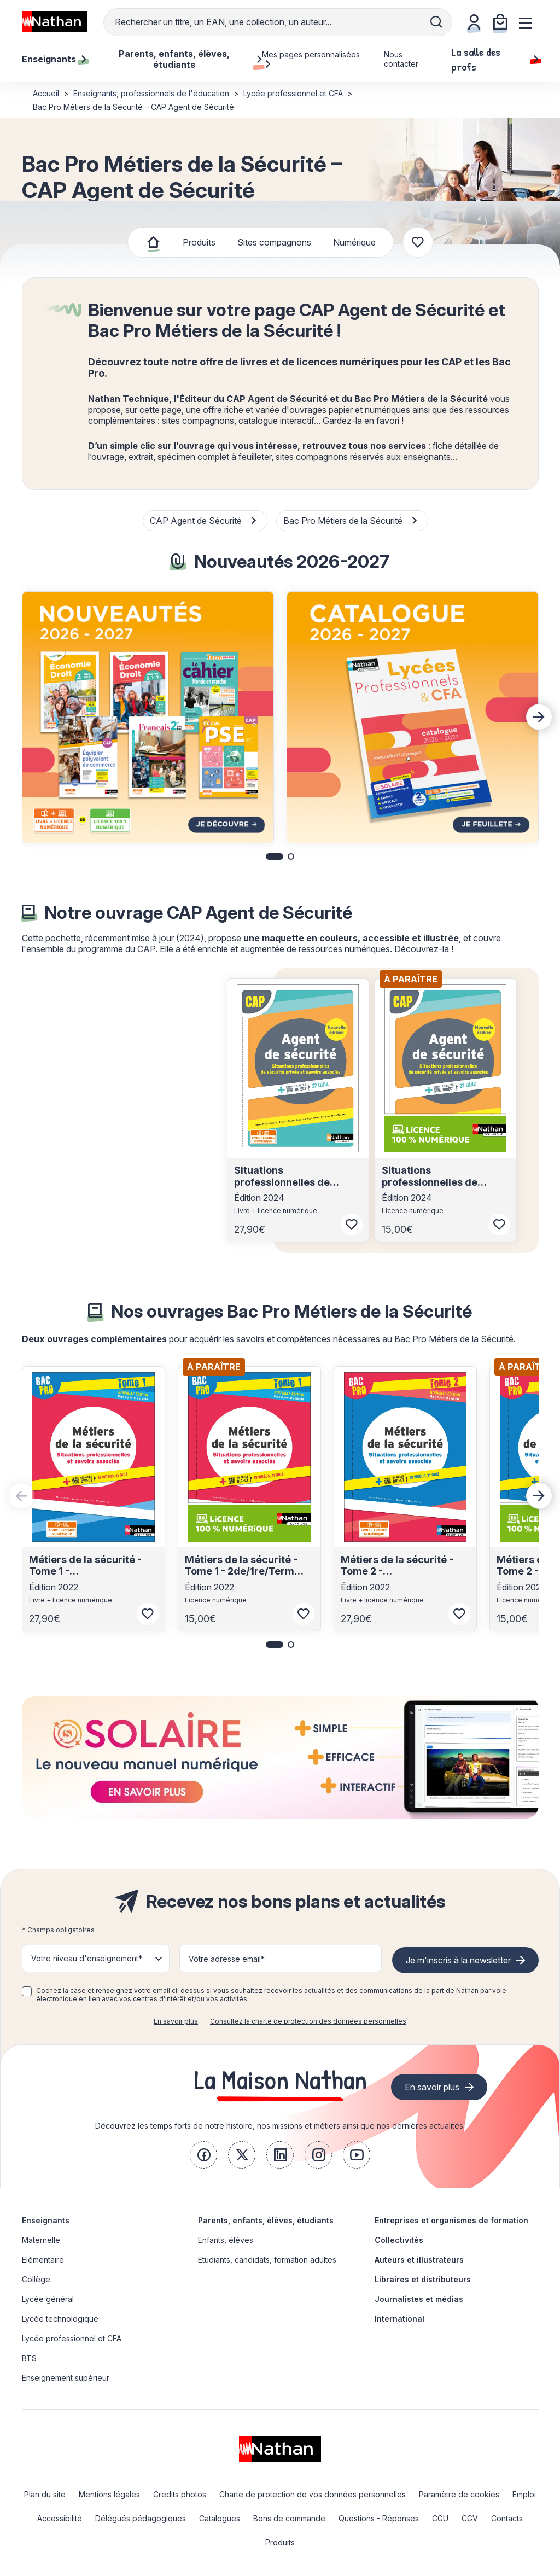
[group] (148, 717)
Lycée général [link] (48, 2299)
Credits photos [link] (179, 2494)
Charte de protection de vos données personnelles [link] (312, 2494)
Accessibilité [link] (59, 2518)
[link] (203, 2155)
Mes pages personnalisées (311, 59)
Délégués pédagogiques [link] (140, 2518)
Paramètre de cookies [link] (459, 2494)
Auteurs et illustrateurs (419, 2259)
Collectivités (399, 2240)
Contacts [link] (507, 2518)
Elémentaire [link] (43, 2259)
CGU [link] (440, 2518)
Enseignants (45, 2220)
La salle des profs (494, 59)
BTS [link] (29, 2358)
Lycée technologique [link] (60, 2318)
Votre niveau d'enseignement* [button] (86, 1958)
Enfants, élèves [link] (225, 2240)
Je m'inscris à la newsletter (458, 1960)
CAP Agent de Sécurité (204, 521)
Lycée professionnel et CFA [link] (71, 2338)
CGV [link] (470, 2518)
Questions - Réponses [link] (379, 2518)
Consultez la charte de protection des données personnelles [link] (308, 2021)
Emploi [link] (524, 2494)
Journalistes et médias (419, 2299)
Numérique (354, 242)
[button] (274, 856)
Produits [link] (280, 2542)
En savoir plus (176, 2021)
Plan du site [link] (45, 2494)
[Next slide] (539, 717)
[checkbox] (27, 1991)
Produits (199, 242)
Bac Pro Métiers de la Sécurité (351, 521)
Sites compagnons (274, 242)
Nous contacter (401, 59)
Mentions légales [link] (109, 2494)
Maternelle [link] (41, 2240)
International (399, 2318)
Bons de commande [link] (289, 2518)
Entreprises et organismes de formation (451, 2220)
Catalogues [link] (219, 2518)
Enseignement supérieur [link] (65, 2377)
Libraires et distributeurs (423, 2279)
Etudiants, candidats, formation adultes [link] (267, 2259)
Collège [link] (36, 2279)
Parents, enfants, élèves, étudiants (266, 2220)
